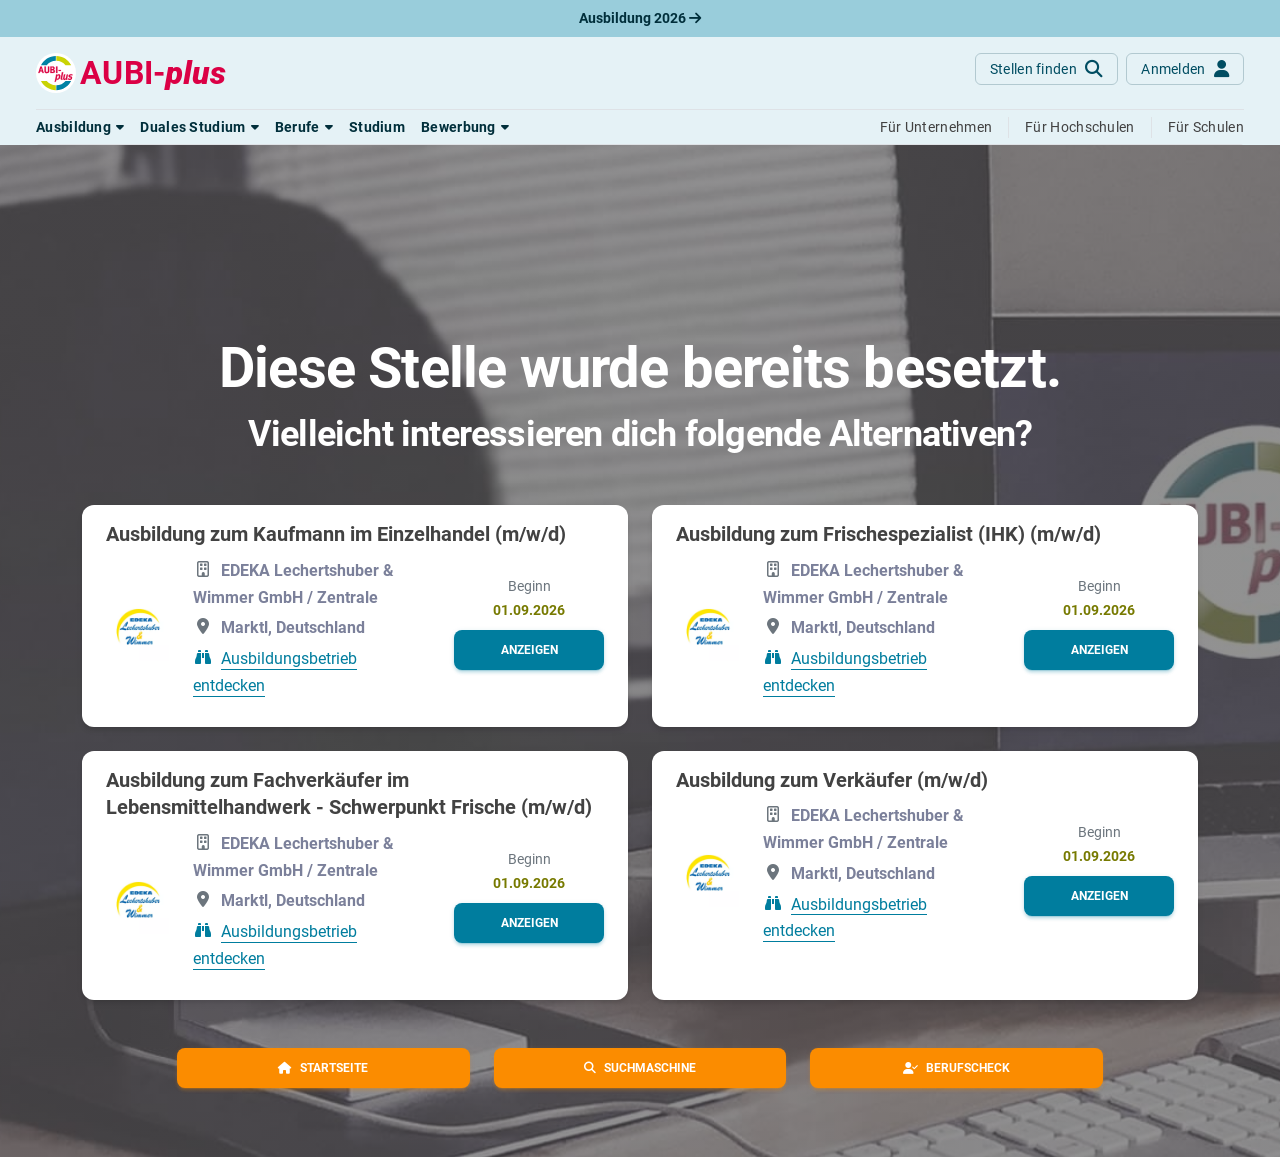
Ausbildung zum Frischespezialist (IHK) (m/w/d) (888, 534)
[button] (80, 127)
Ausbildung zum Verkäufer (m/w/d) (832, 780)
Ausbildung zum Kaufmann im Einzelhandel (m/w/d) (336, 534)
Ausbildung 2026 (640, 18)
